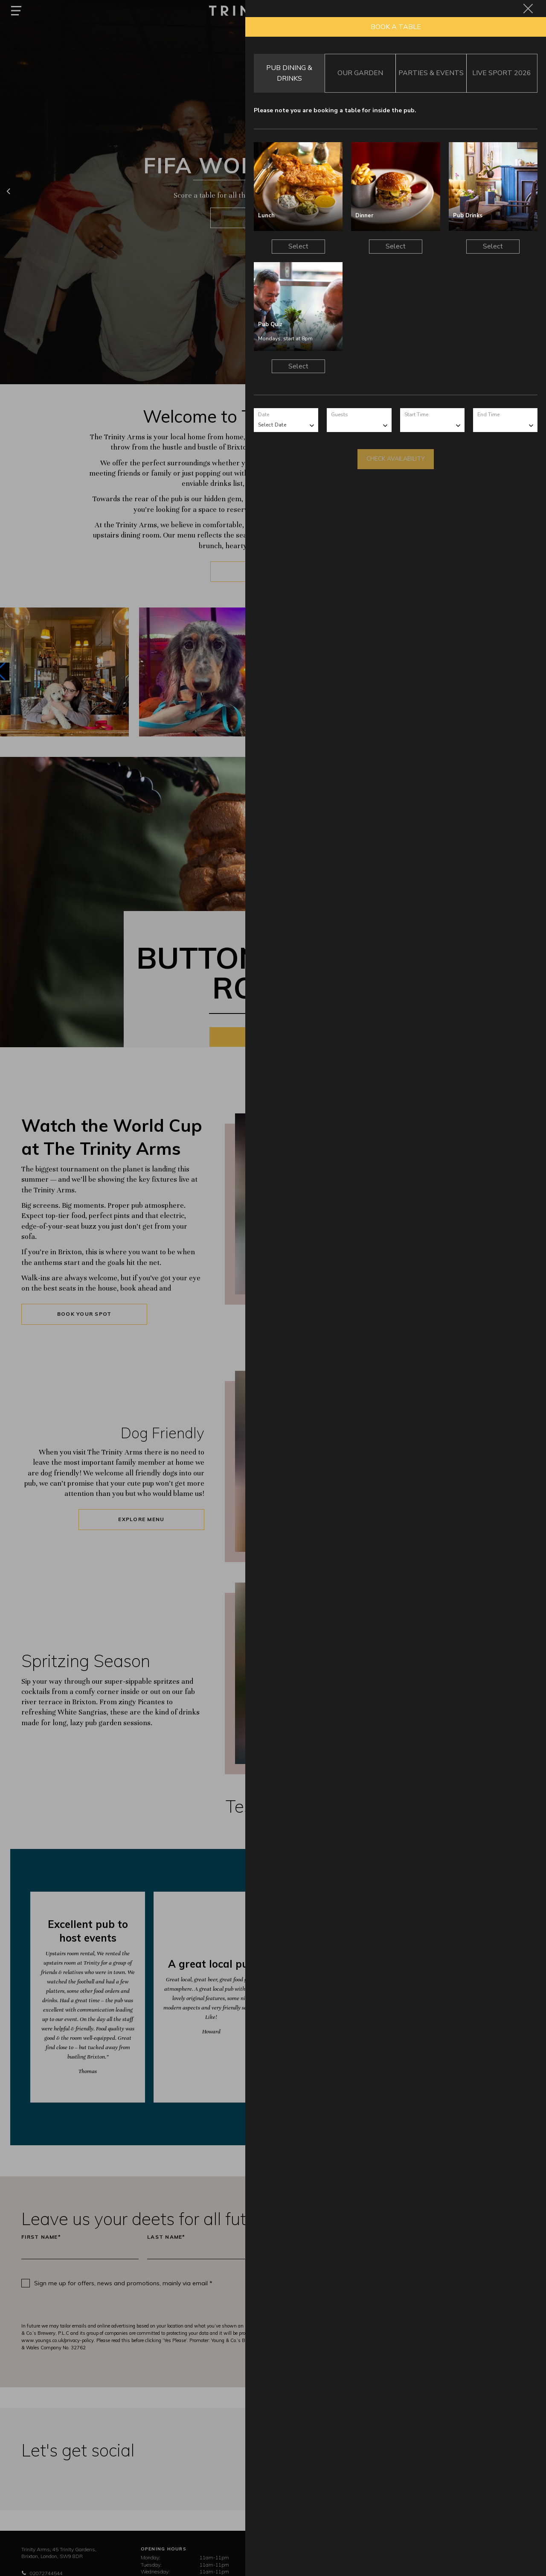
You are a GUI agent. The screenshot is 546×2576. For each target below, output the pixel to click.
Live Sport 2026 (501, 73)
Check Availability (395, 459)
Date (263, 414)
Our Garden (360, 73)
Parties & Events (431, 73)
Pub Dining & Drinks (289, 73)
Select (298, 246)
